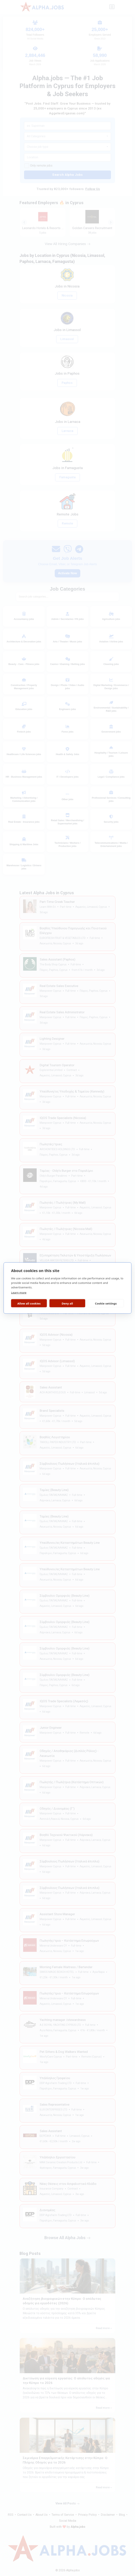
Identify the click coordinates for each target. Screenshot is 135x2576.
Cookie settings (106, 1303)
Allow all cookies (29, 1303)
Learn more (19, 1292)
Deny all (67, 1303)
